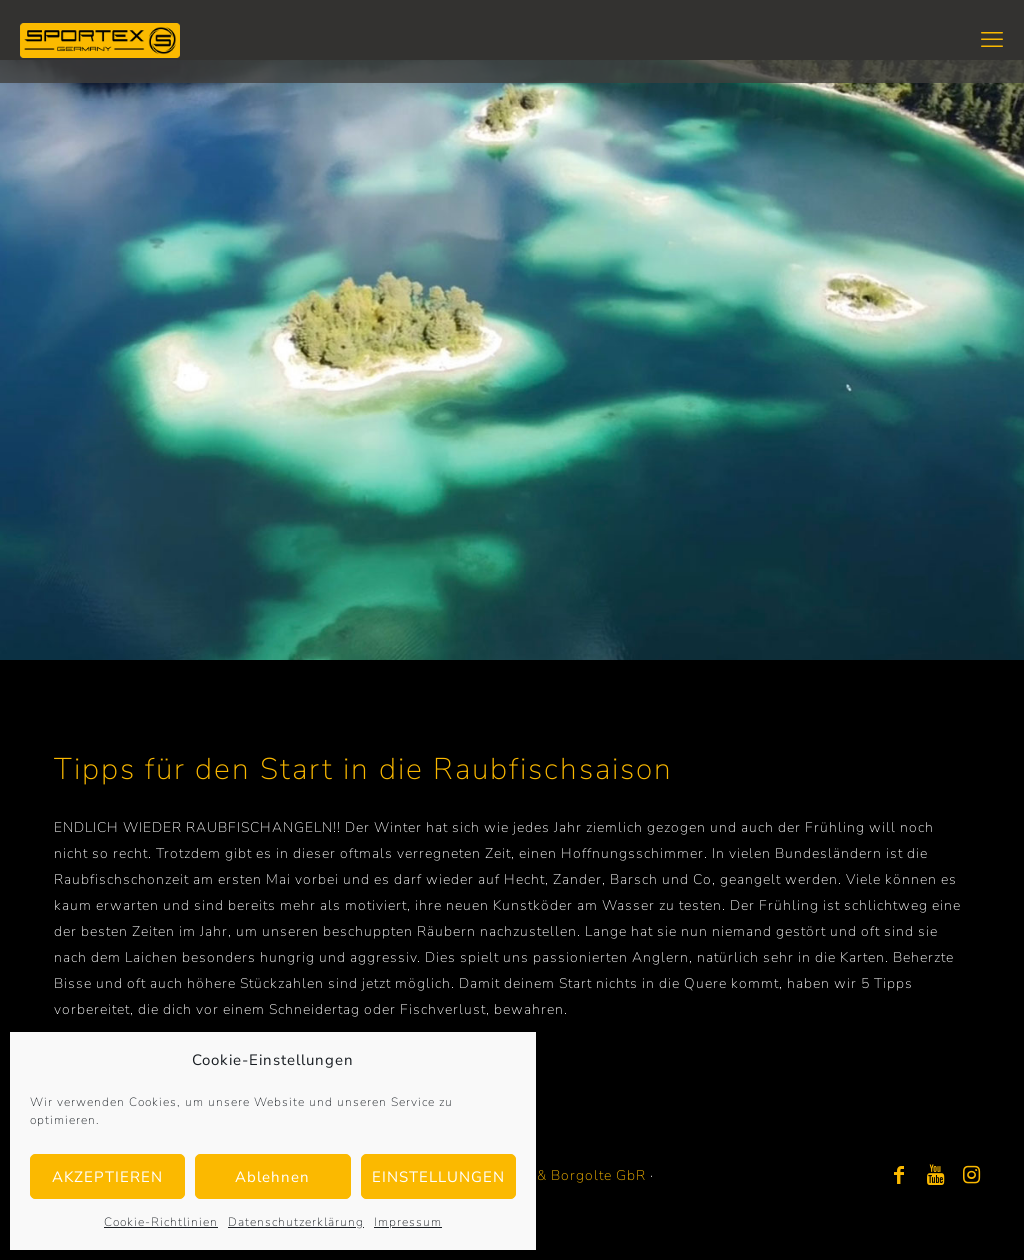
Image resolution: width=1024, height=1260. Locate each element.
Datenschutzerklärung (296, 1222)
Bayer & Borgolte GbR (569, 1175)
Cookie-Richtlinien (161, 1222)
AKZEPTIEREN (107, 1177)
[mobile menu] (992, 40)
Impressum (408, 1222)
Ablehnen (272, 1177)
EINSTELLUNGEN (438, 1177)
